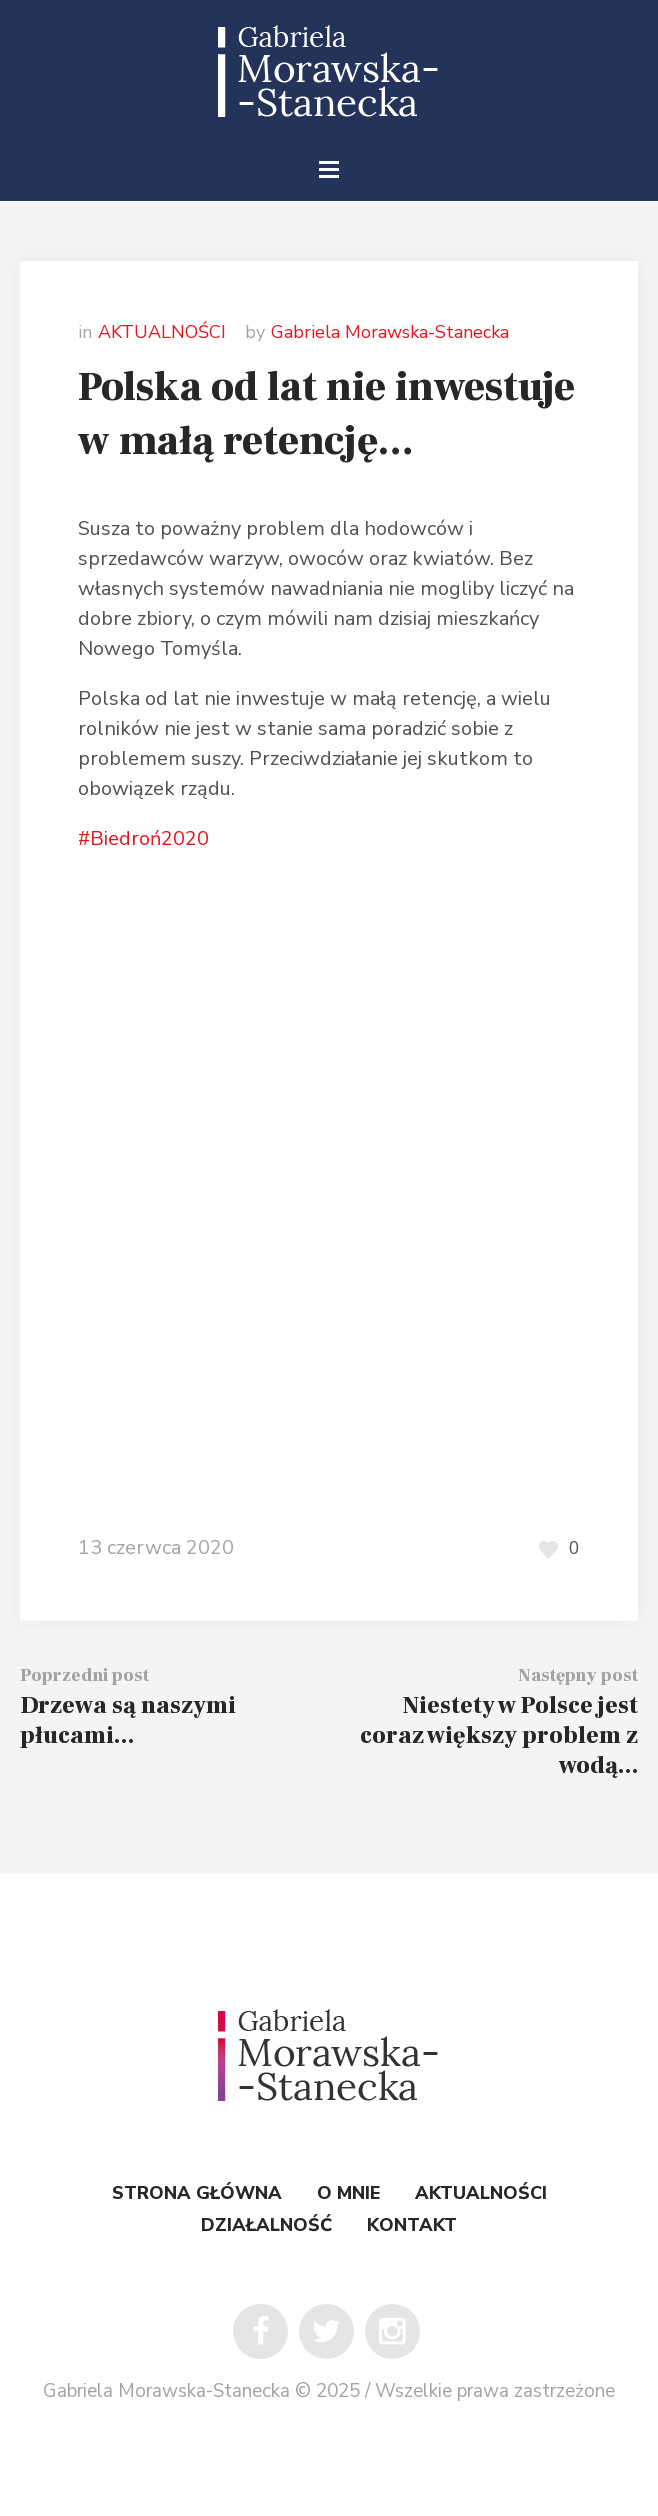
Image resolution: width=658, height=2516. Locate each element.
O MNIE (348, 2193)
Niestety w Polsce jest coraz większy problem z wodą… (499, 1735)
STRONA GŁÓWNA (197, 2193)
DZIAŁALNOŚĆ (266, 2225)
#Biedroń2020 (143, 838)
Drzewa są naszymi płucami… (128, 1720)
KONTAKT (412, 2225)
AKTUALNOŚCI (162, 332)
